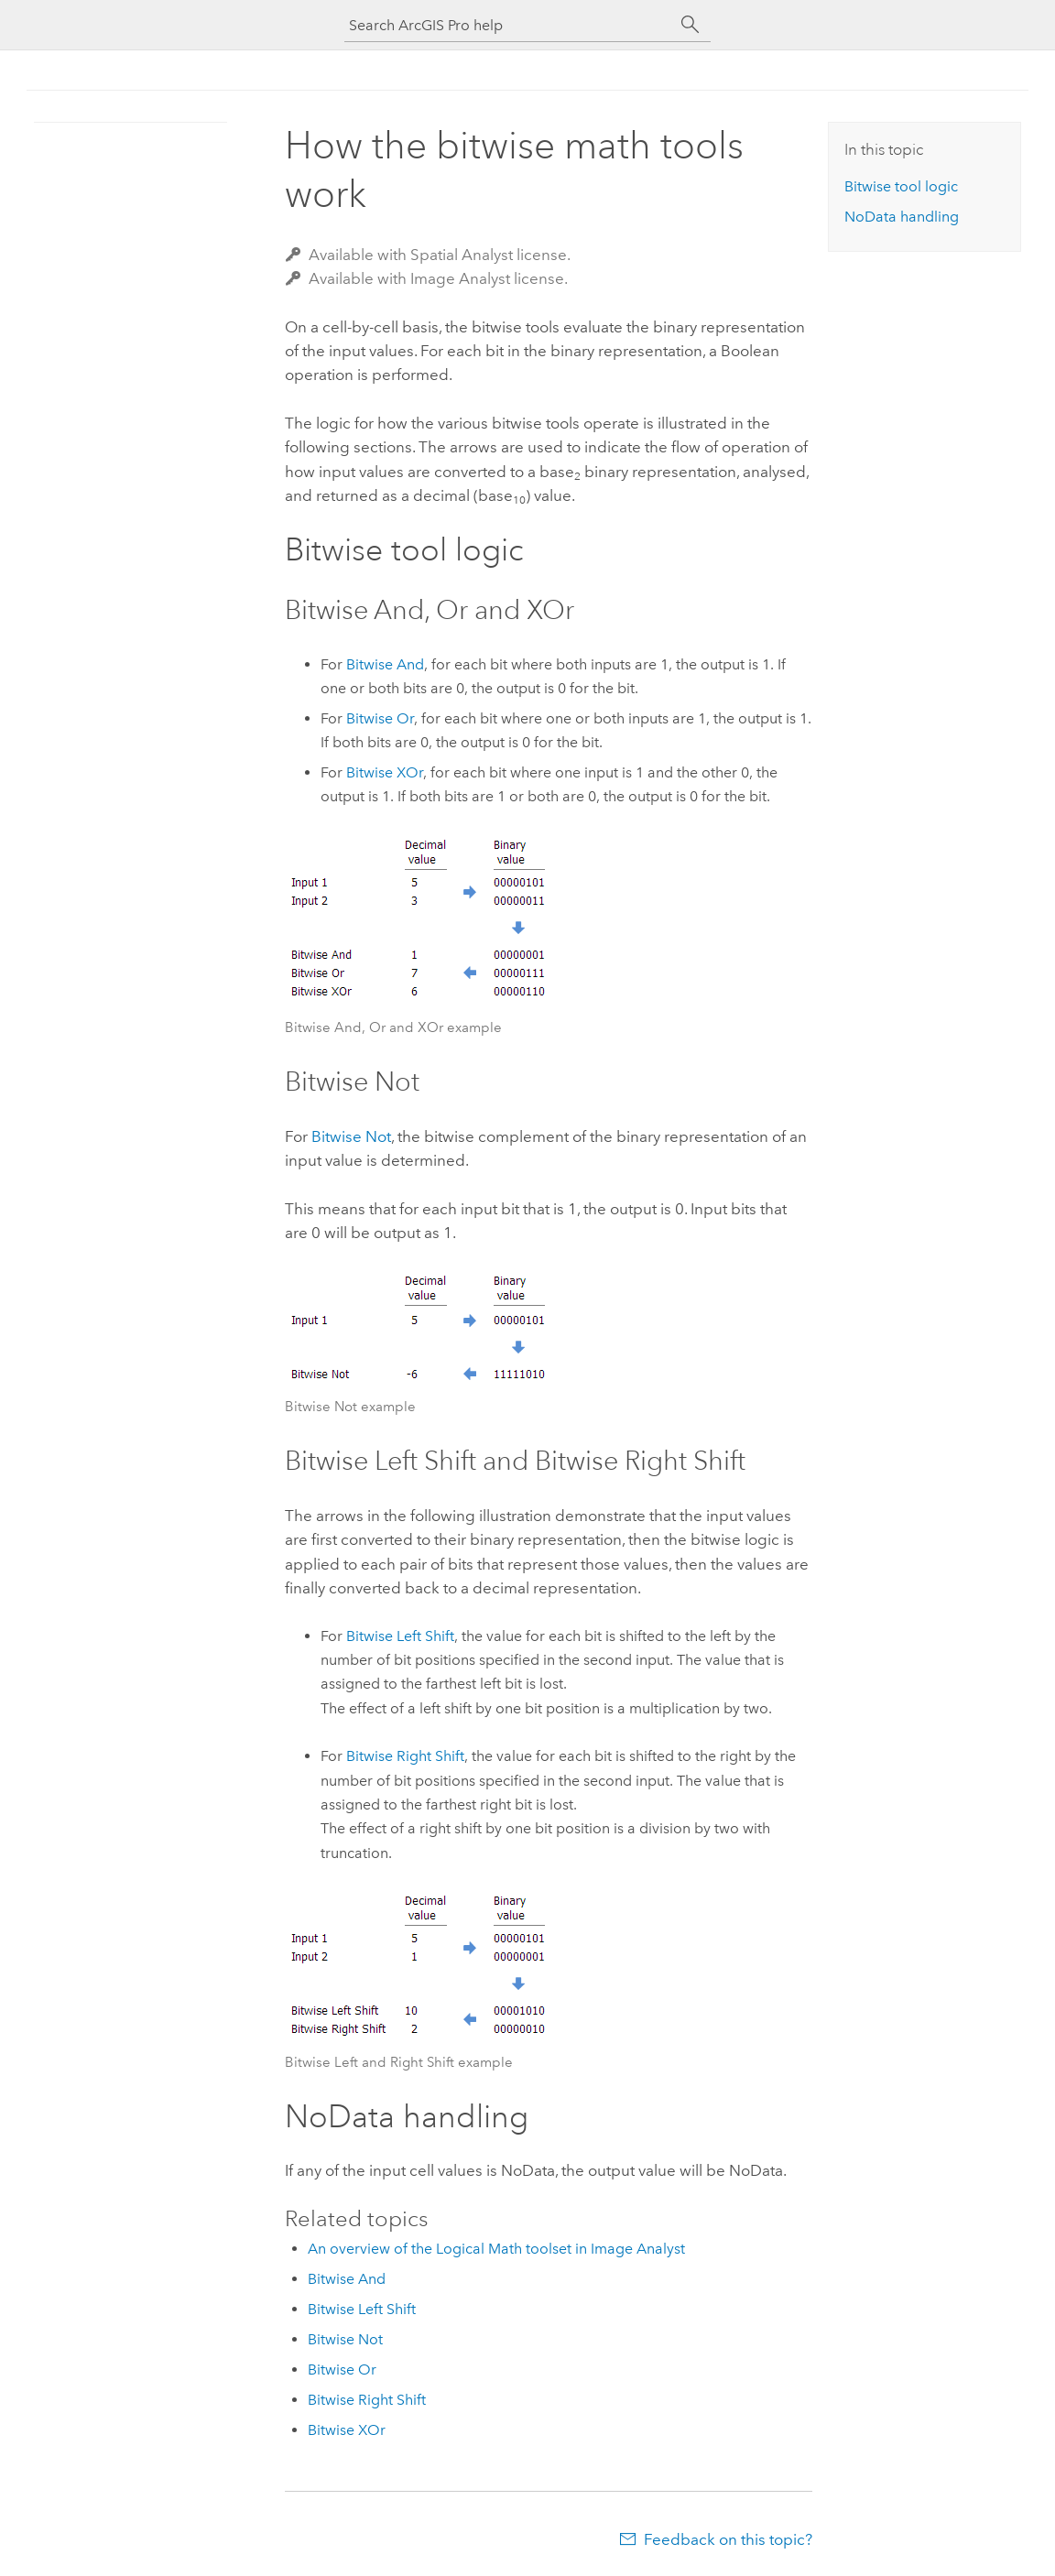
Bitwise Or (380, 718)
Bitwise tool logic (901, 186)
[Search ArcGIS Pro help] (509, 25)
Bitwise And (385, 664)
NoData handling (901, 216)
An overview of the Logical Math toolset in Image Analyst (496, 2248)
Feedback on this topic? (728, 2539)
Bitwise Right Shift (405, 1756)
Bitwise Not (351, 1136)
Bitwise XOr (384, 772)
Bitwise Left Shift (400, 1636)
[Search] (690, 25)
